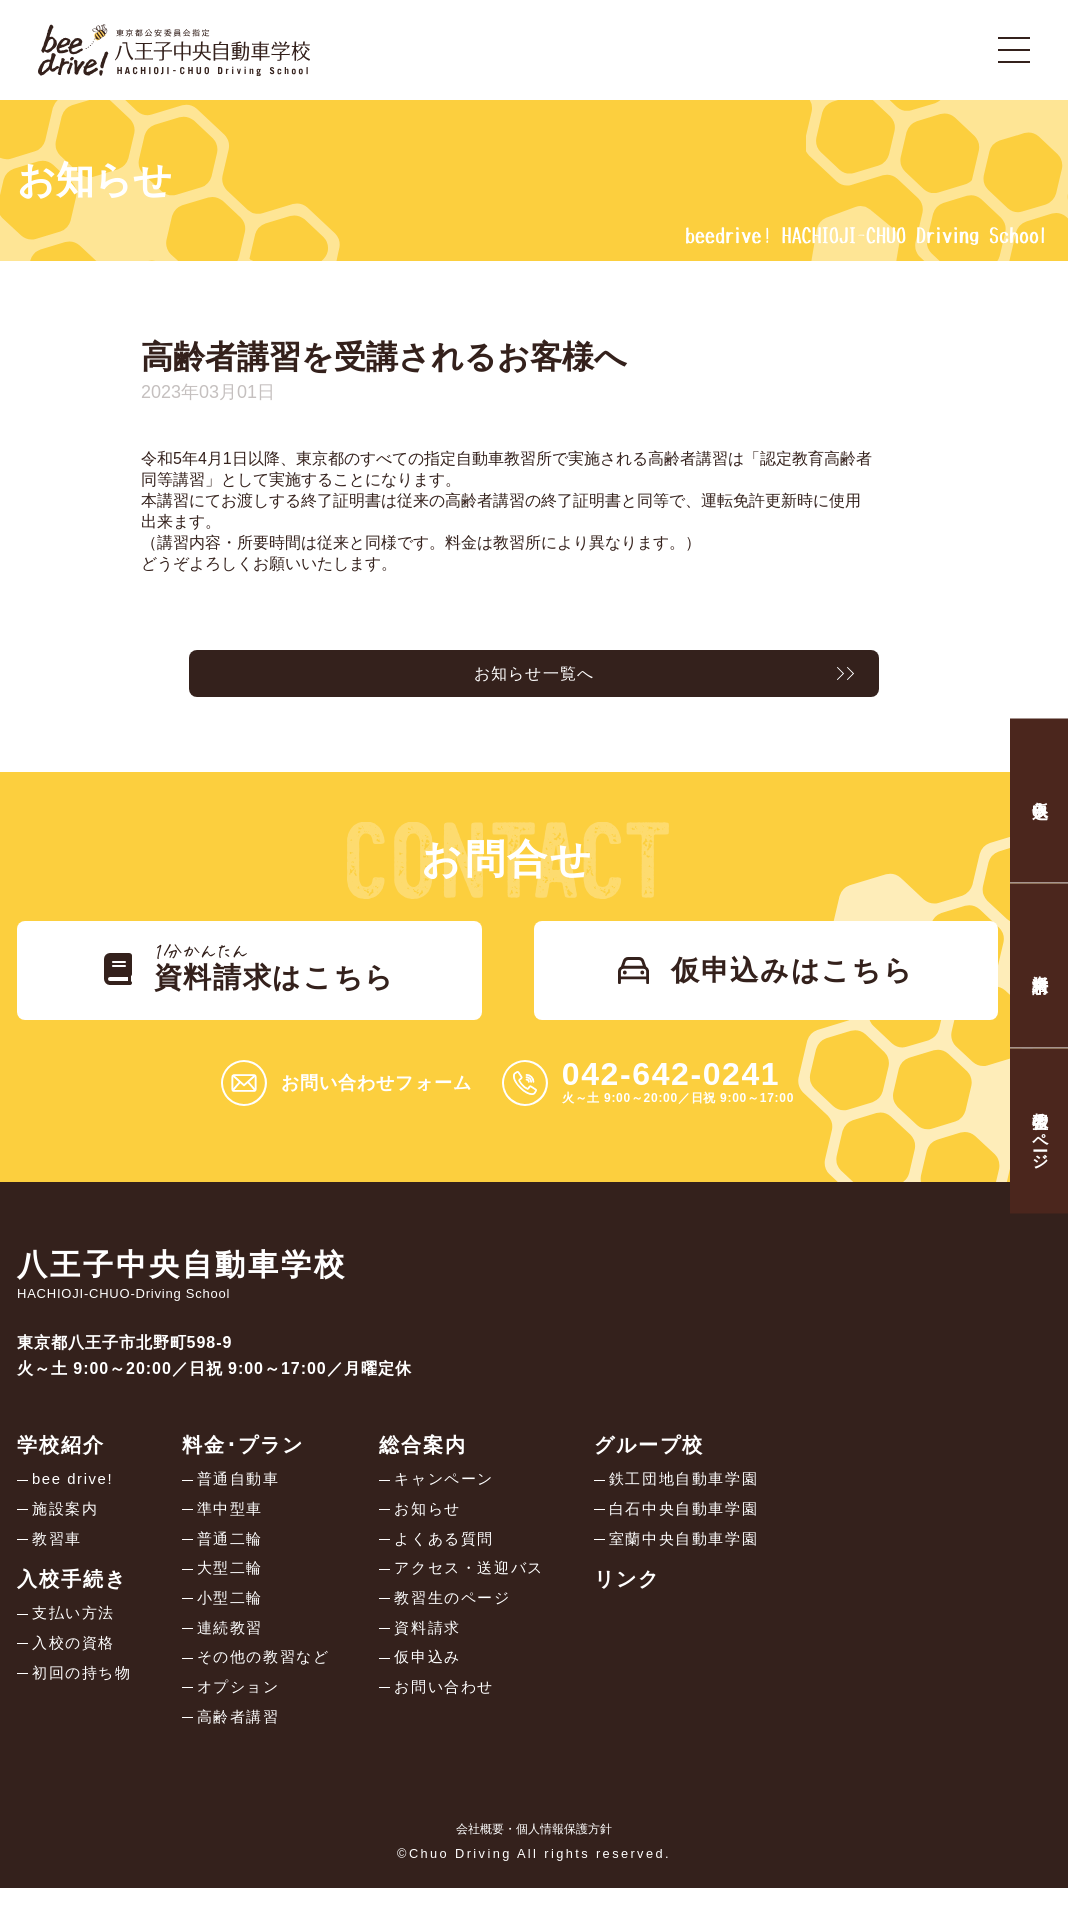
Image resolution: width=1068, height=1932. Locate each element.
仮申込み (443, 1695)
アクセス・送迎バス (487, 1599)
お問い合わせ (461, 1727)
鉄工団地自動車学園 (711, 1503)
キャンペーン (461, 1503)
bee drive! (75, 1503)
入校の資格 (76, 1676)
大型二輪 (238, 1599)
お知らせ (443, 1535)
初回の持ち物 (85, 1708)
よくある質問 (461, 1567)
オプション (247, 1727)
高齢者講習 (247, 1759)
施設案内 (67, 1535)
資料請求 (443, 1663)
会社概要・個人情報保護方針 (534, 1873)
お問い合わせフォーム (376, 1106)
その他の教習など (273, 1695)
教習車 (58, 1567)
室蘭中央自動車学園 (711, 1567)
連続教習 (238, 1663)
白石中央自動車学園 (711, 1535)
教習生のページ (469, 1631)
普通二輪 (238, 1567)
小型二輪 (238, 1631)
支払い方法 (76, 1644)
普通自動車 (247, 1503)
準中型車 (238, 1535)
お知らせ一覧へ (534, 678)
